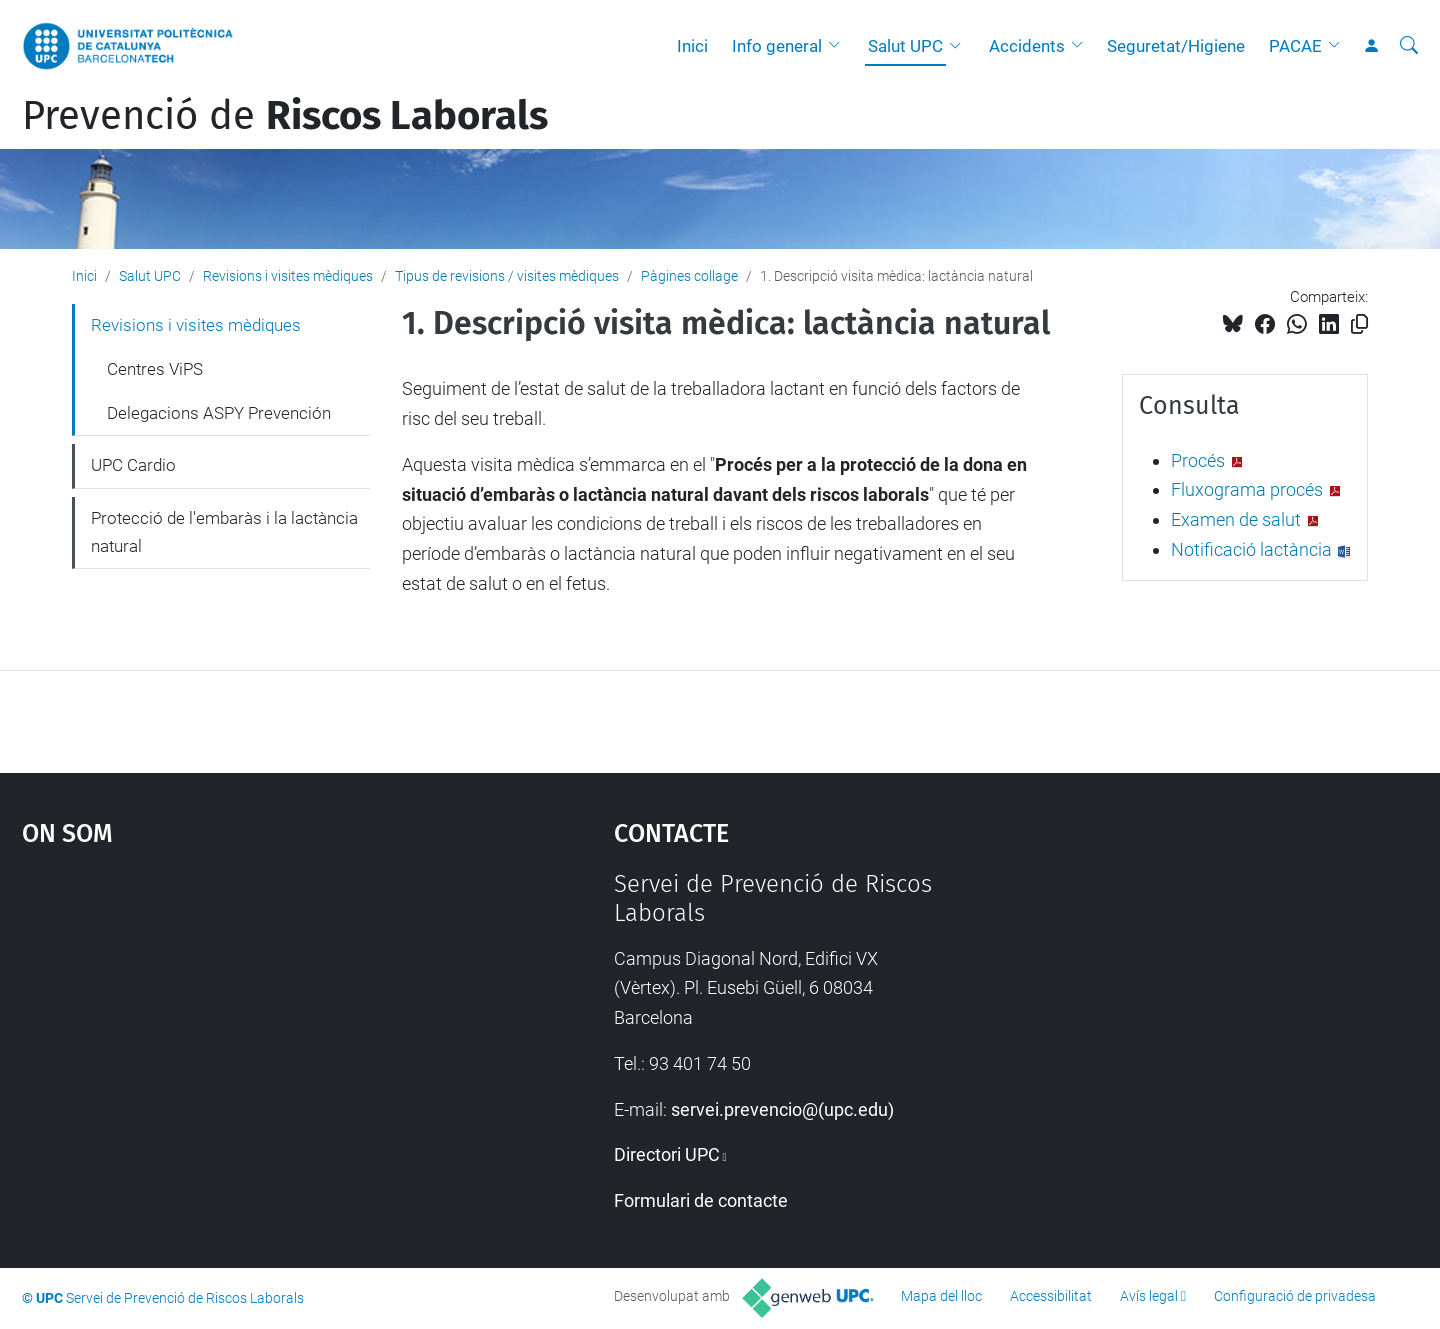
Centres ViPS (155, 369)
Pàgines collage (689, 276)
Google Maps (247, 1020)
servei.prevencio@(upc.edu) (782, 1109)
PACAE (1295, 46)
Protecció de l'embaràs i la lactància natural (224, 532)
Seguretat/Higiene (1176, 46)
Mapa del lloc (941, 1296)
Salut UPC (905, 46)
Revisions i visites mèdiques (288, 276)
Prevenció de (285, 116)
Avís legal (1149, 1296)
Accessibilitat (1051, 1296)
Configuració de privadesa (1295, 1296)
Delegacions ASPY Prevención (219, 413)
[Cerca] (1409, 46)
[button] (839, 46)
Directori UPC (667, 1154)
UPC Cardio (133, 465)
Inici (692, 46)
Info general (777, 46)
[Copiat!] (1359, 324)
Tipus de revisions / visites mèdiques (507, 276)
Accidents (1027, 46)
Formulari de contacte (701, 1200)
